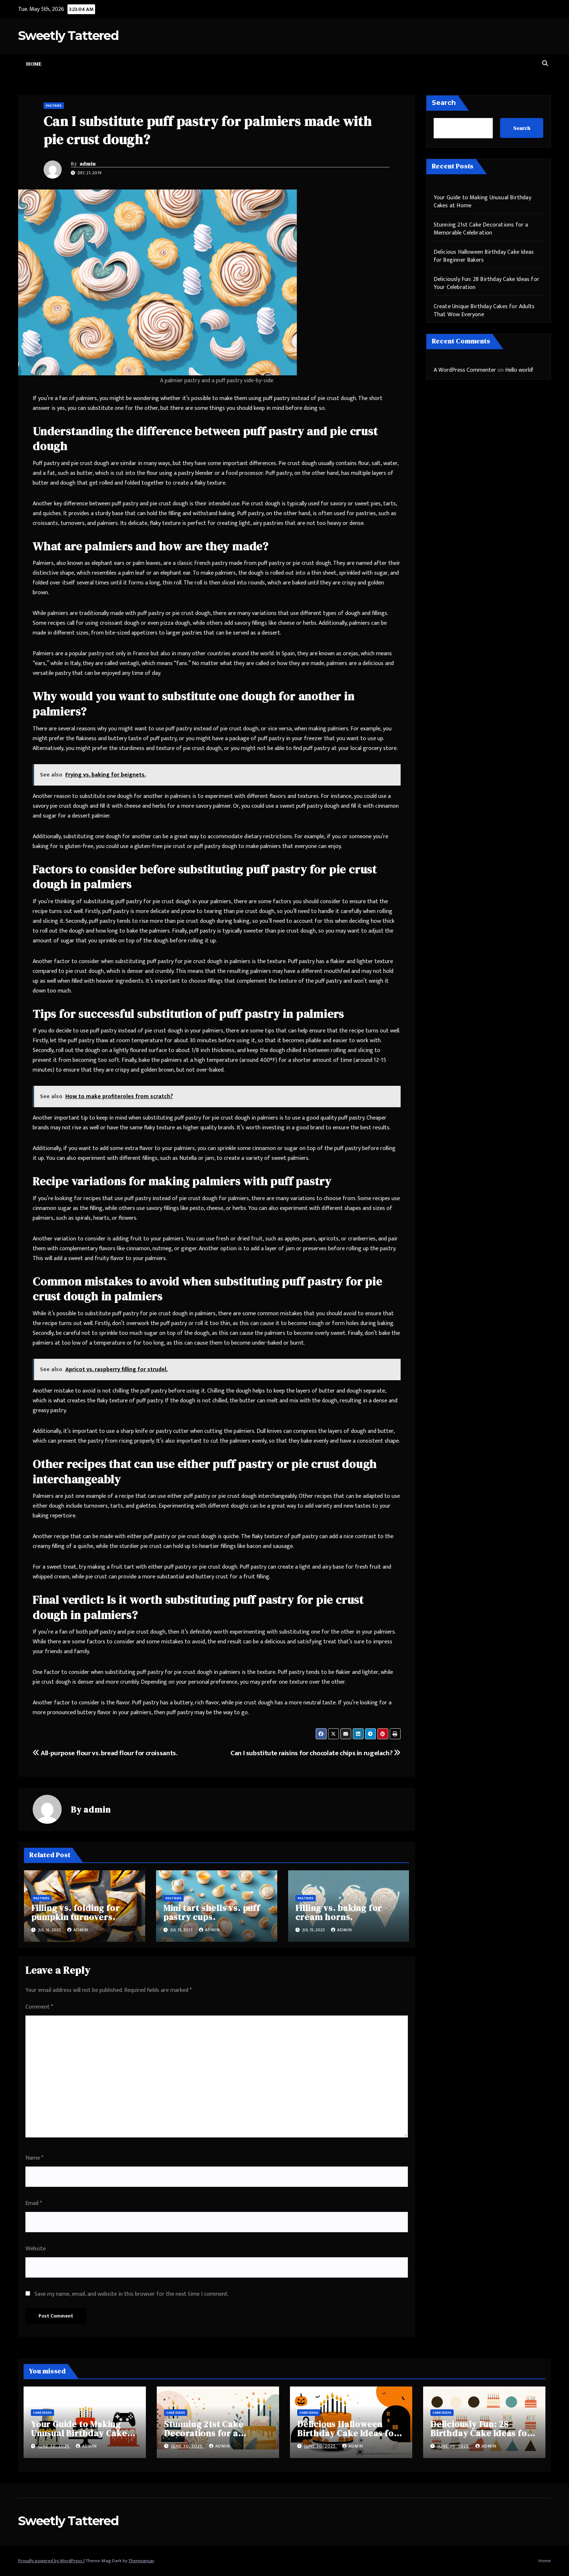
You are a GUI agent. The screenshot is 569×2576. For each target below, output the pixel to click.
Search (444, 103)
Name (34, 2158)
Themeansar (141, 2561)
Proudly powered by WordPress (50, 2561)
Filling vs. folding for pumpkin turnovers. (75, 1912)
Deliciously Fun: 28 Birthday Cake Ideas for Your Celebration (487, 283)
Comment (39, 2007)
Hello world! (519, 370)
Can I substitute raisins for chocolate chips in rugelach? (315, 1753)
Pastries (54, 106)
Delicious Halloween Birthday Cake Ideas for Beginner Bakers (484, 256)
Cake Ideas (42, 2413)
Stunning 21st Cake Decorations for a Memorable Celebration (481, 229)
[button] (545, 64)
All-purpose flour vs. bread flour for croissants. (105, 1753)
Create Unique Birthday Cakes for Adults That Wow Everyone (484, 310)
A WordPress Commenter (465, 370)
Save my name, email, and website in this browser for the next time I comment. (131, 2294)
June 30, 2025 (54, 2446)
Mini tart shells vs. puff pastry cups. (211, 1912)
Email (33, 2203)
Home (33, 64)
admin (87, 163)
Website (35, 2249)
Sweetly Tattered (68, 35)
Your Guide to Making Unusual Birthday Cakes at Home (482, 202)
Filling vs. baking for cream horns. (338, 1912)
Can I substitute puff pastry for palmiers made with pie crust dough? (208, 130)
